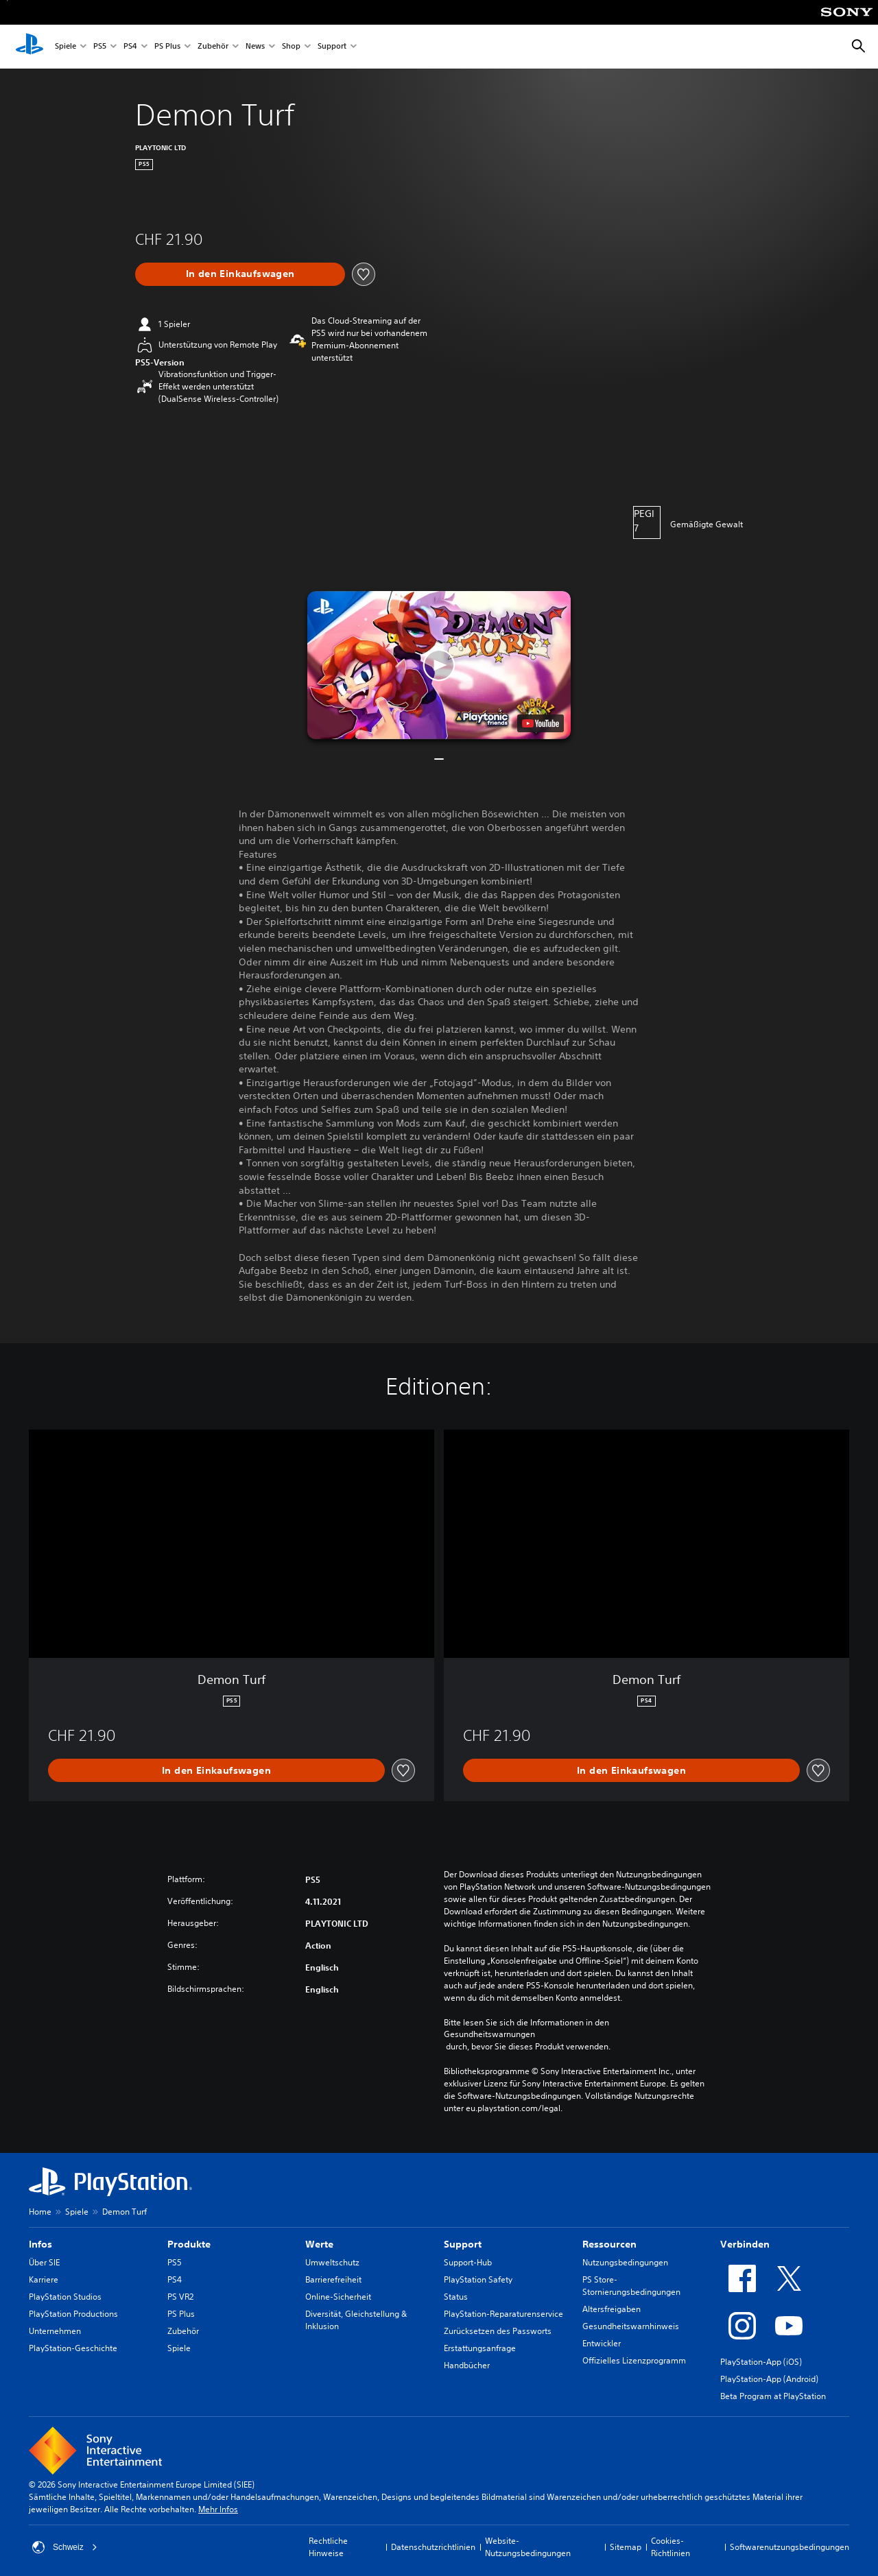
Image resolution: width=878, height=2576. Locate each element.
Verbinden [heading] (745, 2244)
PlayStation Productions (73, 2314)
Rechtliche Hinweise (328, 2547)
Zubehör (213, 47)
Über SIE (44, 2262)
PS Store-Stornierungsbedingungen (631, 2286)
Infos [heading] (40, 2244)
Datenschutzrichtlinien (433, 2547)
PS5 (99, 47)
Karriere (43, 2279)
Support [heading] (463, 2244)
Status (456, 2296)
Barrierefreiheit (333, 2279)
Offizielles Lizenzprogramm (634, 2360)
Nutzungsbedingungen (625, 2262)
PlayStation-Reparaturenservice (503, 2314)
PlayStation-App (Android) (769, 2379)
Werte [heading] (319, 2244)
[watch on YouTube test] (540, 723)
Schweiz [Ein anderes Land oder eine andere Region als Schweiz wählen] (65, 2547)
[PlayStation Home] (29, 46)
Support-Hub (468, 2262)
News (255, 47)
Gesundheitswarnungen (489, 2034)
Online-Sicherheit (338, 2296)
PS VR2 (180, 2296)
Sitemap (625, 2547)
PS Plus (167, 47)
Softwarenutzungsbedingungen (789, 2547)
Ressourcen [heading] (609, 2244)
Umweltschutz (332, 2262)
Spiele (65, 47)
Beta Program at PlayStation (773, 2396)
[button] (439, 665)
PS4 (130, 47)
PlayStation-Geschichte (73, 2348)
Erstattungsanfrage (480, 2348)
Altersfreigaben (611, 2309)
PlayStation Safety (478, 2279)
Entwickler (601, 2343)
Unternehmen (55, 2331)
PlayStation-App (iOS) (761, 2362)
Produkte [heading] (189, 2244)
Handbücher (467, 2365)
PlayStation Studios (65, 2296)
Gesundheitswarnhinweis (630, 2326)
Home (40, 2211)
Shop (291, 47)
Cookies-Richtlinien (670, 2547)
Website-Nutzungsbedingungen (528, 2547)
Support (332, 47)
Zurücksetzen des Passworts (497, 2331)
